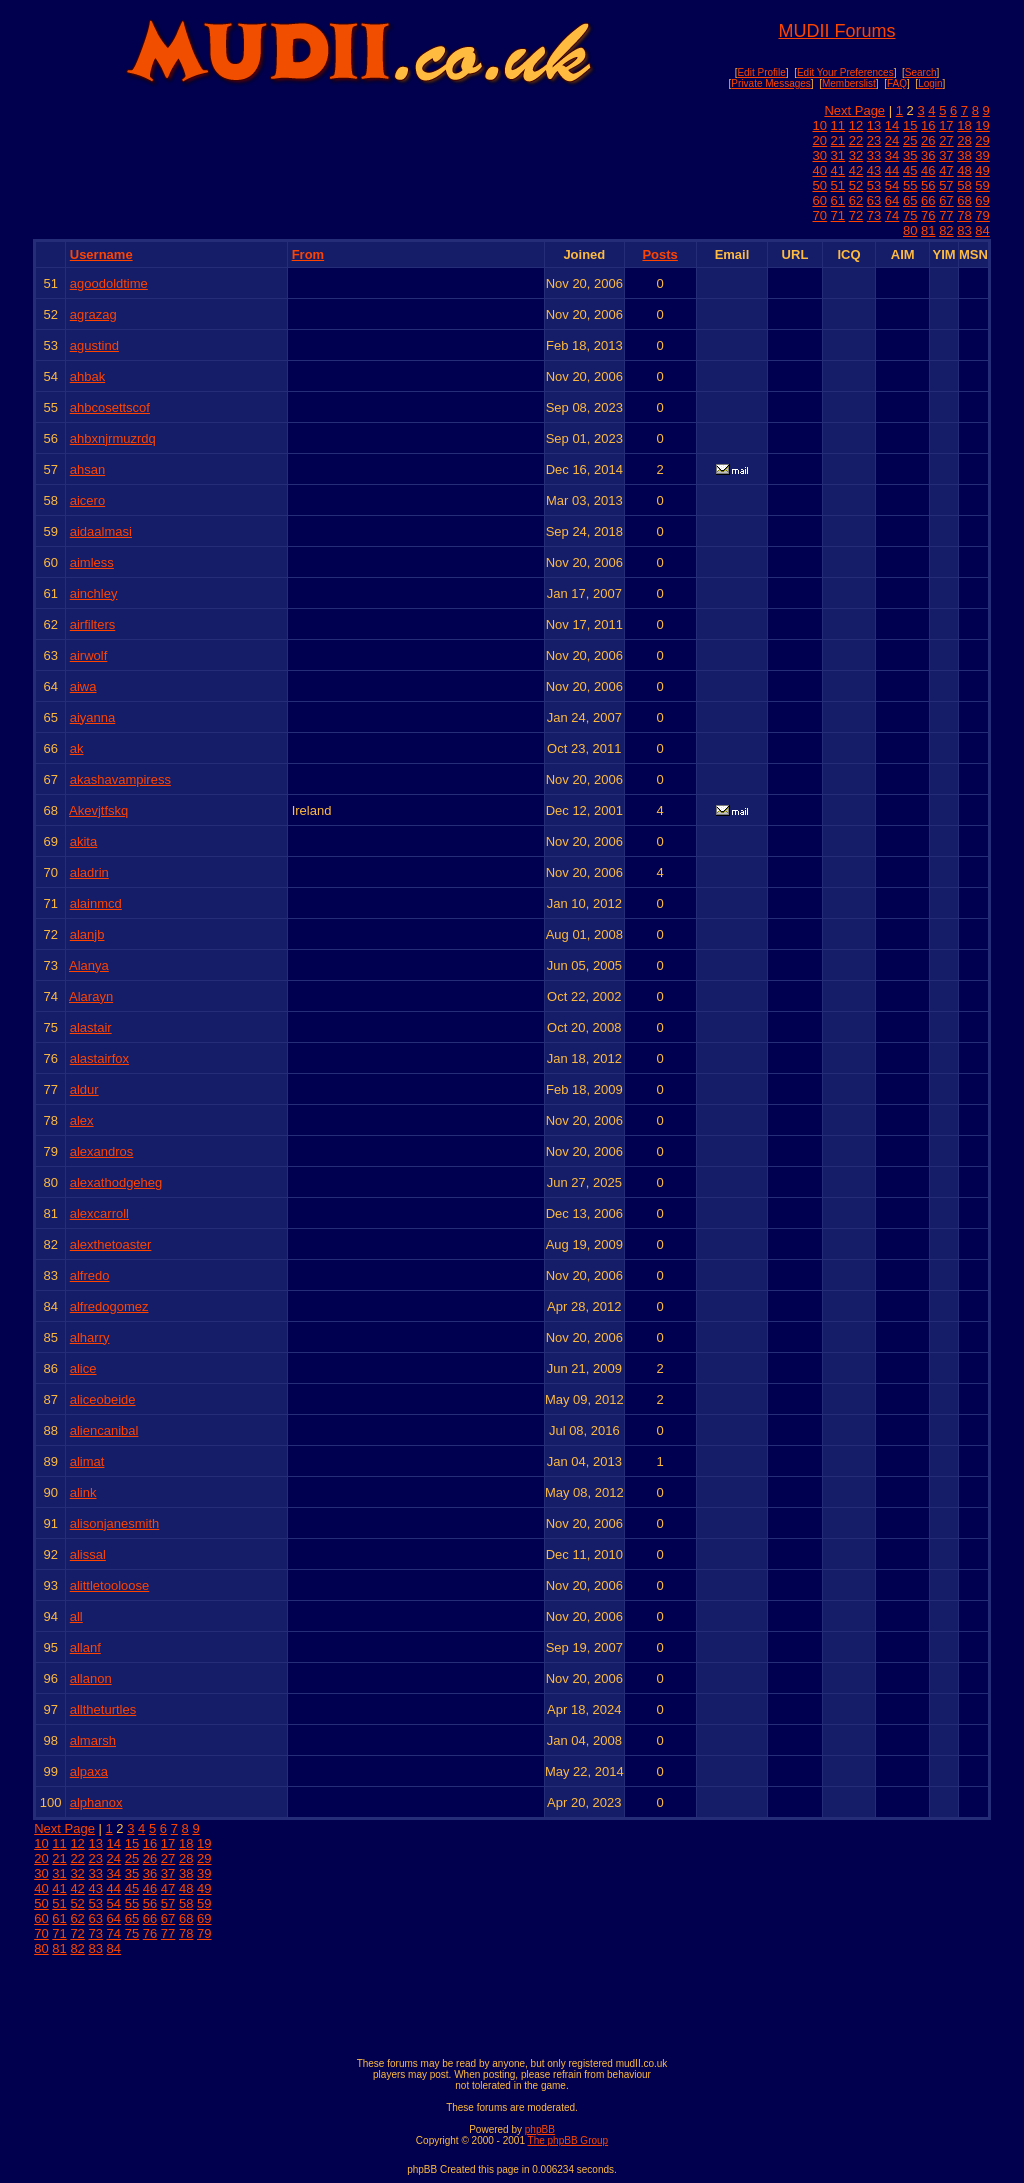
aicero (87, 500)
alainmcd (96, 903)
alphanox (96, 1802)
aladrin (89, 872)
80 (910, 230)
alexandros (102, 1151)
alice (83, 1368)
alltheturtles (103, 1709)
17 (946, 125)
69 (982, 200)
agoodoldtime (109, 283)
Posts (659, 254)
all (76, 1616)
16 (928, 125)
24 (892, 140)
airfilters (93, 624)
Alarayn (91, 996)
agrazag (93, 314)
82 (946, 230)
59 (982, 185)
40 (819, 170)
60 (819, 200)
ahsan (87, 469)
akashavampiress (120, 779)
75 (910, 215)
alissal (88, 1554)
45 (910, 170)
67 (946, 200)
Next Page (854, 110)
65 (910, 200)
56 (928, 185)
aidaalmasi (101, 531)
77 (946, 215)
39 (982, 155)
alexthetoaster (111, 1244)
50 (819, 185)
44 (892, 170)
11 (838, 125)
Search (921, 72)
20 (819, 140)
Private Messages (770, 83)
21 (838, 140)
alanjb (87, 934)
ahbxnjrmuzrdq (113, 438)
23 (874, 140)
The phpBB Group (568, 2140)
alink (83, 1492)
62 (856, 200)
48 (964, 170)
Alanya (89, 965)
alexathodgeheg (116, 1182)
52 (856, 185)
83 (964, 230)
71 (838, 215)
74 (892, 215)
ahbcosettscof (110, 407)
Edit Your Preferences (845, 72)
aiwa (83, 686)
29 (982, 140)
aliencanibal (104, 1430)
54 (892, 185)
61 (838, 200)
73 (874, 215)
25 (910, 140)
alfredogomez (109, 1306)
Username (101, 254)
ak (77, 748)
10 (819, 125)
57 (946, 185)
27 (946, 140)
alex (82, 1120)
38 (964, 155)
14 (892, 125)
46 (928, 170)
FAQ (897, 83)
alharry (90, 1337)
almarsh (93, 1740)
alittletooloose (110, 1585)
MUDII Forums (836, 31)
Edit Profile (761, 72)
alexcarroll (99, 1213)
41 (838, 170)
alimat (87, 1461)
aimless (92, 562)
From (308, 254)
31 (838, 155)
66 (928, 200)
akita (83, 841)
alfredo (90, 1275)
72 (856, 215)
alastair (91, 1027)
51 (838, 185)
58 (964, 185)
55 (910, 185)
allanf (85, 1647)
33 (874, 155)
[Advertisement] (512, 2002)
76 (928, 215)
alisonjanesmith (115, 1523)
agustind (94, 345)
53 (874, 185)
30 (819, 155)
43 (874, 170)
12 (856, 125)
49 (982, 170)
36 (928, 155)
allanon (91, 1678)
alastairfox (99, 1058)
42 (856, 170)
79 (982, 215)
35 (910, 155)
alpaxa (89, 1771)
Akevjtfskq (98, 810)
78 (964, 215)
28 (964, 140)
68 (964, 200)
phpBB (540, 2129)
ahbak (87, 376)
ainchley (94, 593)
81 (928, 230)
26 (928, 140)
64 (892, 200)
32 (856, 155)
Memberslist (849, 83)
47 (946, 170)
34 (892, 155)
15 (910, 125)
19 (982, 125)
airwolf (89, 655)
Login (930, 83)
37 (946, 155)
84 (982, 230)
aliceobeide (103, 1399)
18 (964, 125)
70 (819, 215)
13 (874, 125)
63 (874, 200)
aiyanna (93, 717)
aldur (84, 1089)
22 (856, 140)
